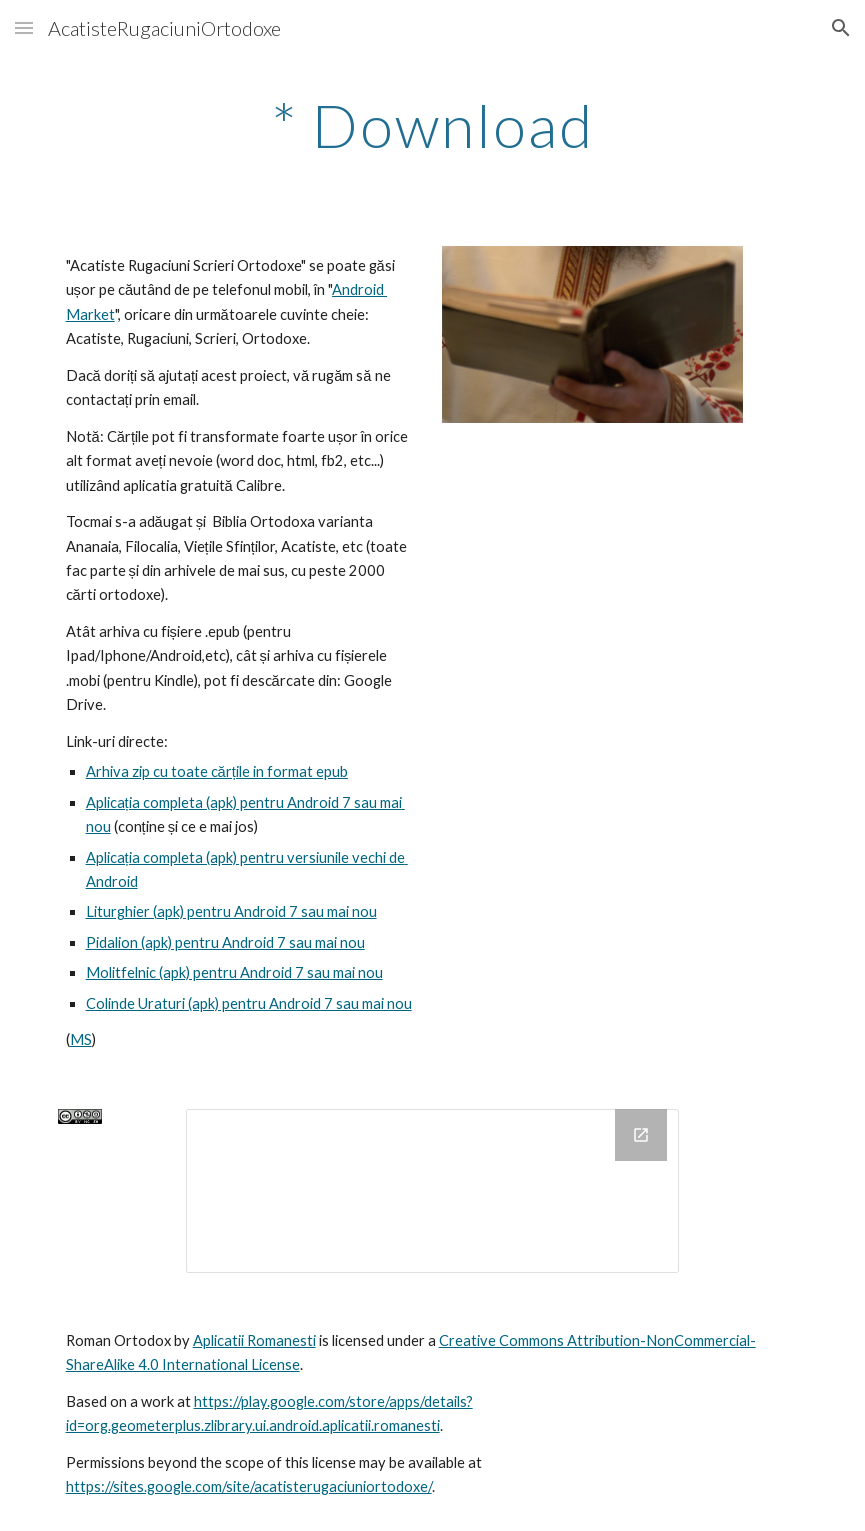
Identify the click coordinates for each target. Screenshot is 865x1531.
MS (81, 1039)
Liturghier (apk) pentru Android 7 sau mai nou (231, 911)
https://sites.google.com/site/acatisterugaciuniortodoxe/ (249, 1486)
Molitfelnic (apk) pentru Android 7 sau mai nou (234, 972)
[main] (433, 125)
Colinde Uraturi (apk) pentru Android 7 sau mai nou (249, 1003)
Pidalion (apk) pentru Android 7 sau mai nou (225, 942)
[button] (24, 27)
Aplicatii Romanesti (254, 1340)
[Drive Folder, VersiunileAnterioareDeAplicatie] (432, 1191)
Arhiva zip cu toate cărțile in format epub (217, 771)
